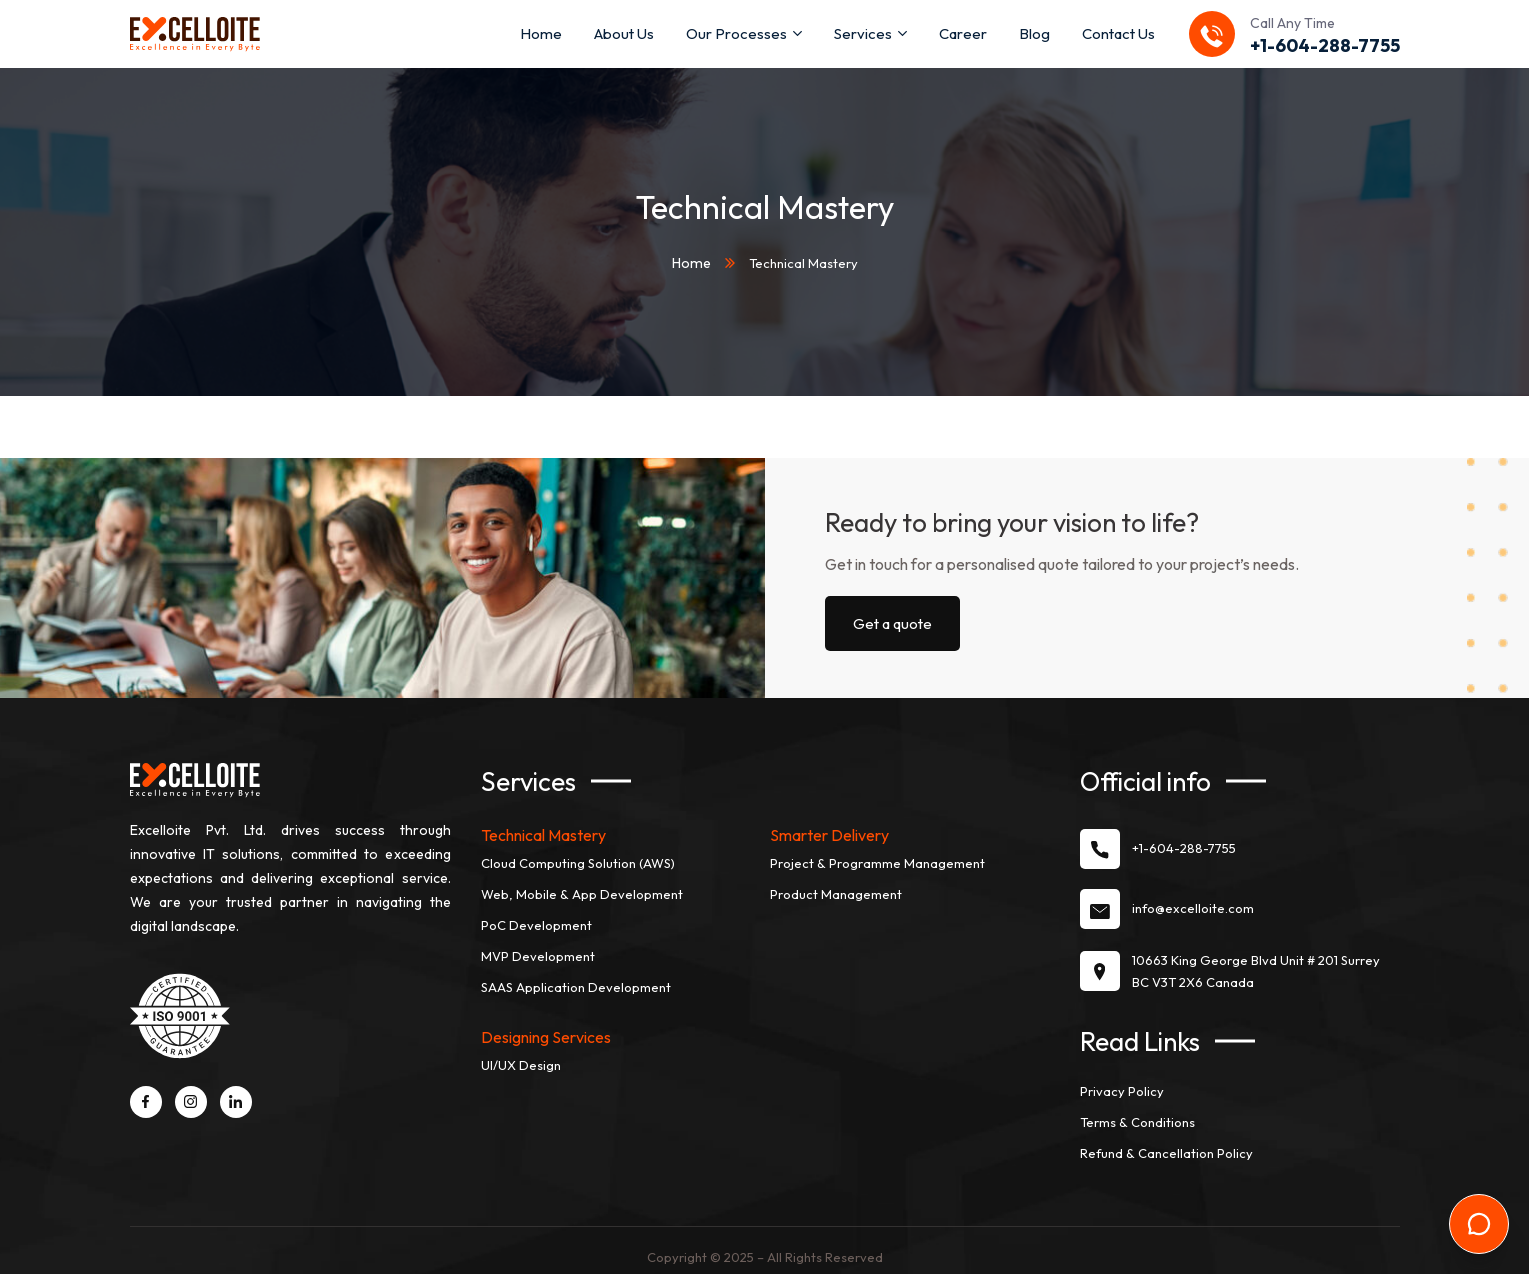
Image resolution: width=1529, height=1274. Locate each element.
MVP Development (538, 945)
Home (691, 257)
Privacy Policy (1122, 1079)
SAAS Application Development (576, 976)
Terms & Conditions (1137, 1110)
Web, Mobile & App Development (582, 883)
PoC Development (536, 914)
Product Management (836, 883)
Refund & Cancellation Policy (1166, 1141)
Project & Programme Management (877, 852)
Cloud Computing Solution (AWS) (578, 852)
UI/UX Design (521, 1054)
